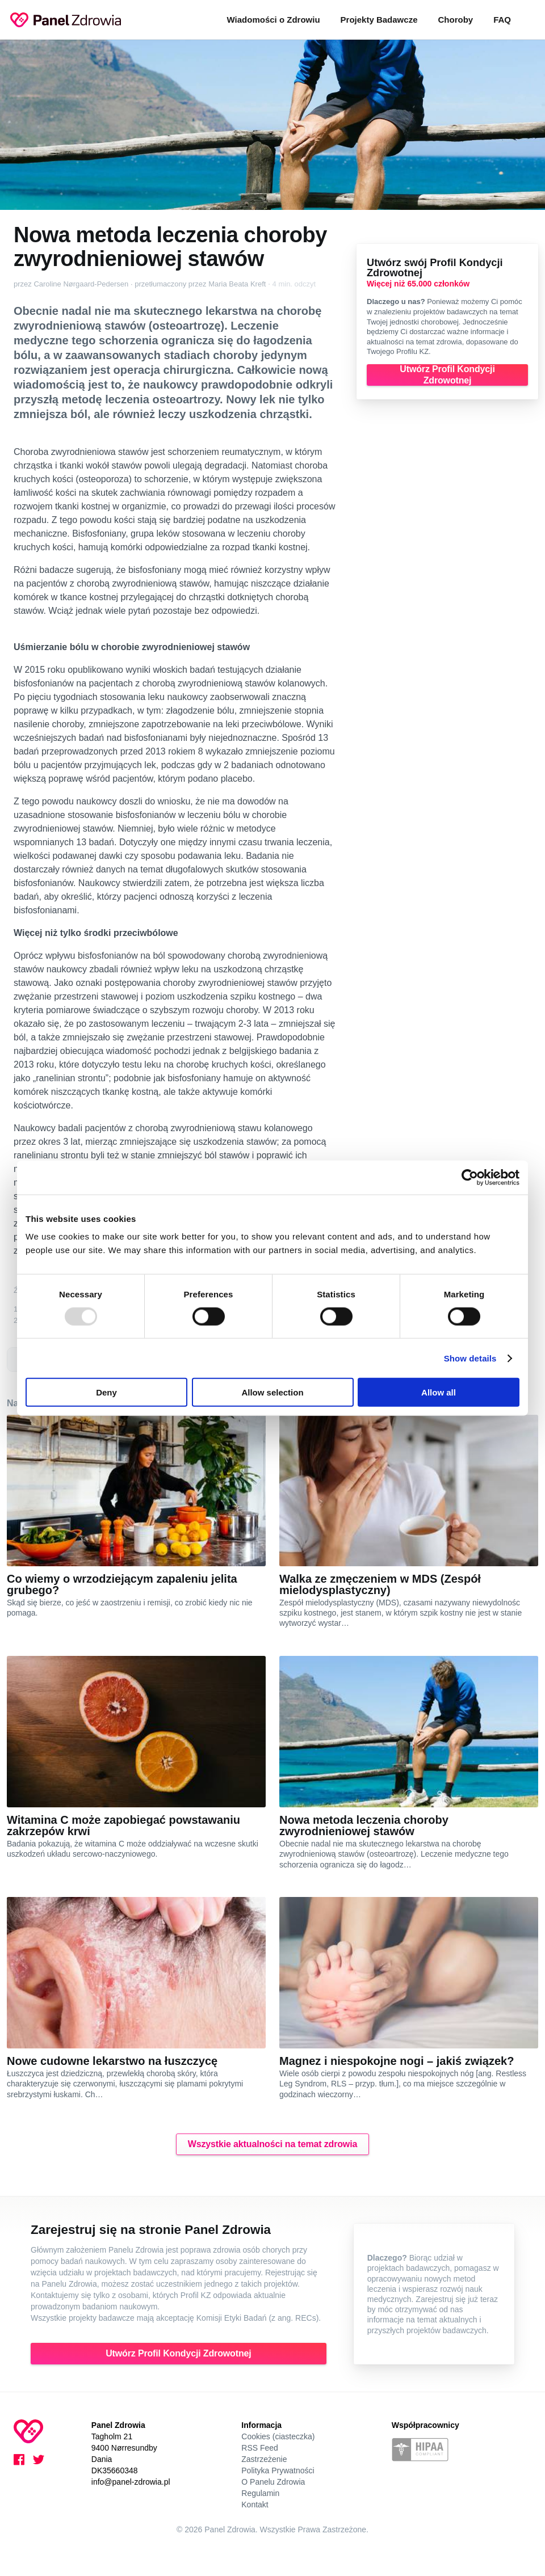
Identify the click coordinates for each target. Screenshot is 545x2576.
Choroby (455, 19)
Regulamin (260, 2493)
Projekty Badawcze (379, 19)
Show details (470, 1358)
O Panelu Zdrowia (273, 2481)
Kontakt (254, 2504)
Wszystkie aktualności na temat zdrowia (272, 2144)
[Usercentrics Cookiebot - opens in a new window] (469, 1177)
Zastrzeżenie (264, 2459)
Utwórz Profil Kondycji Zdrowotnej (447, 374)
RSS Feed (259, 2447)
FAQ (502, 19)
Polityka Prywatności (277, 2470)
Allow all (438, 1392)
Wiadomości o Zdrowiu (273, 19)
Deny (106, 1392)
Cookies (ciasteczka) (278, 2436)
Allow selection (272, 1392)
